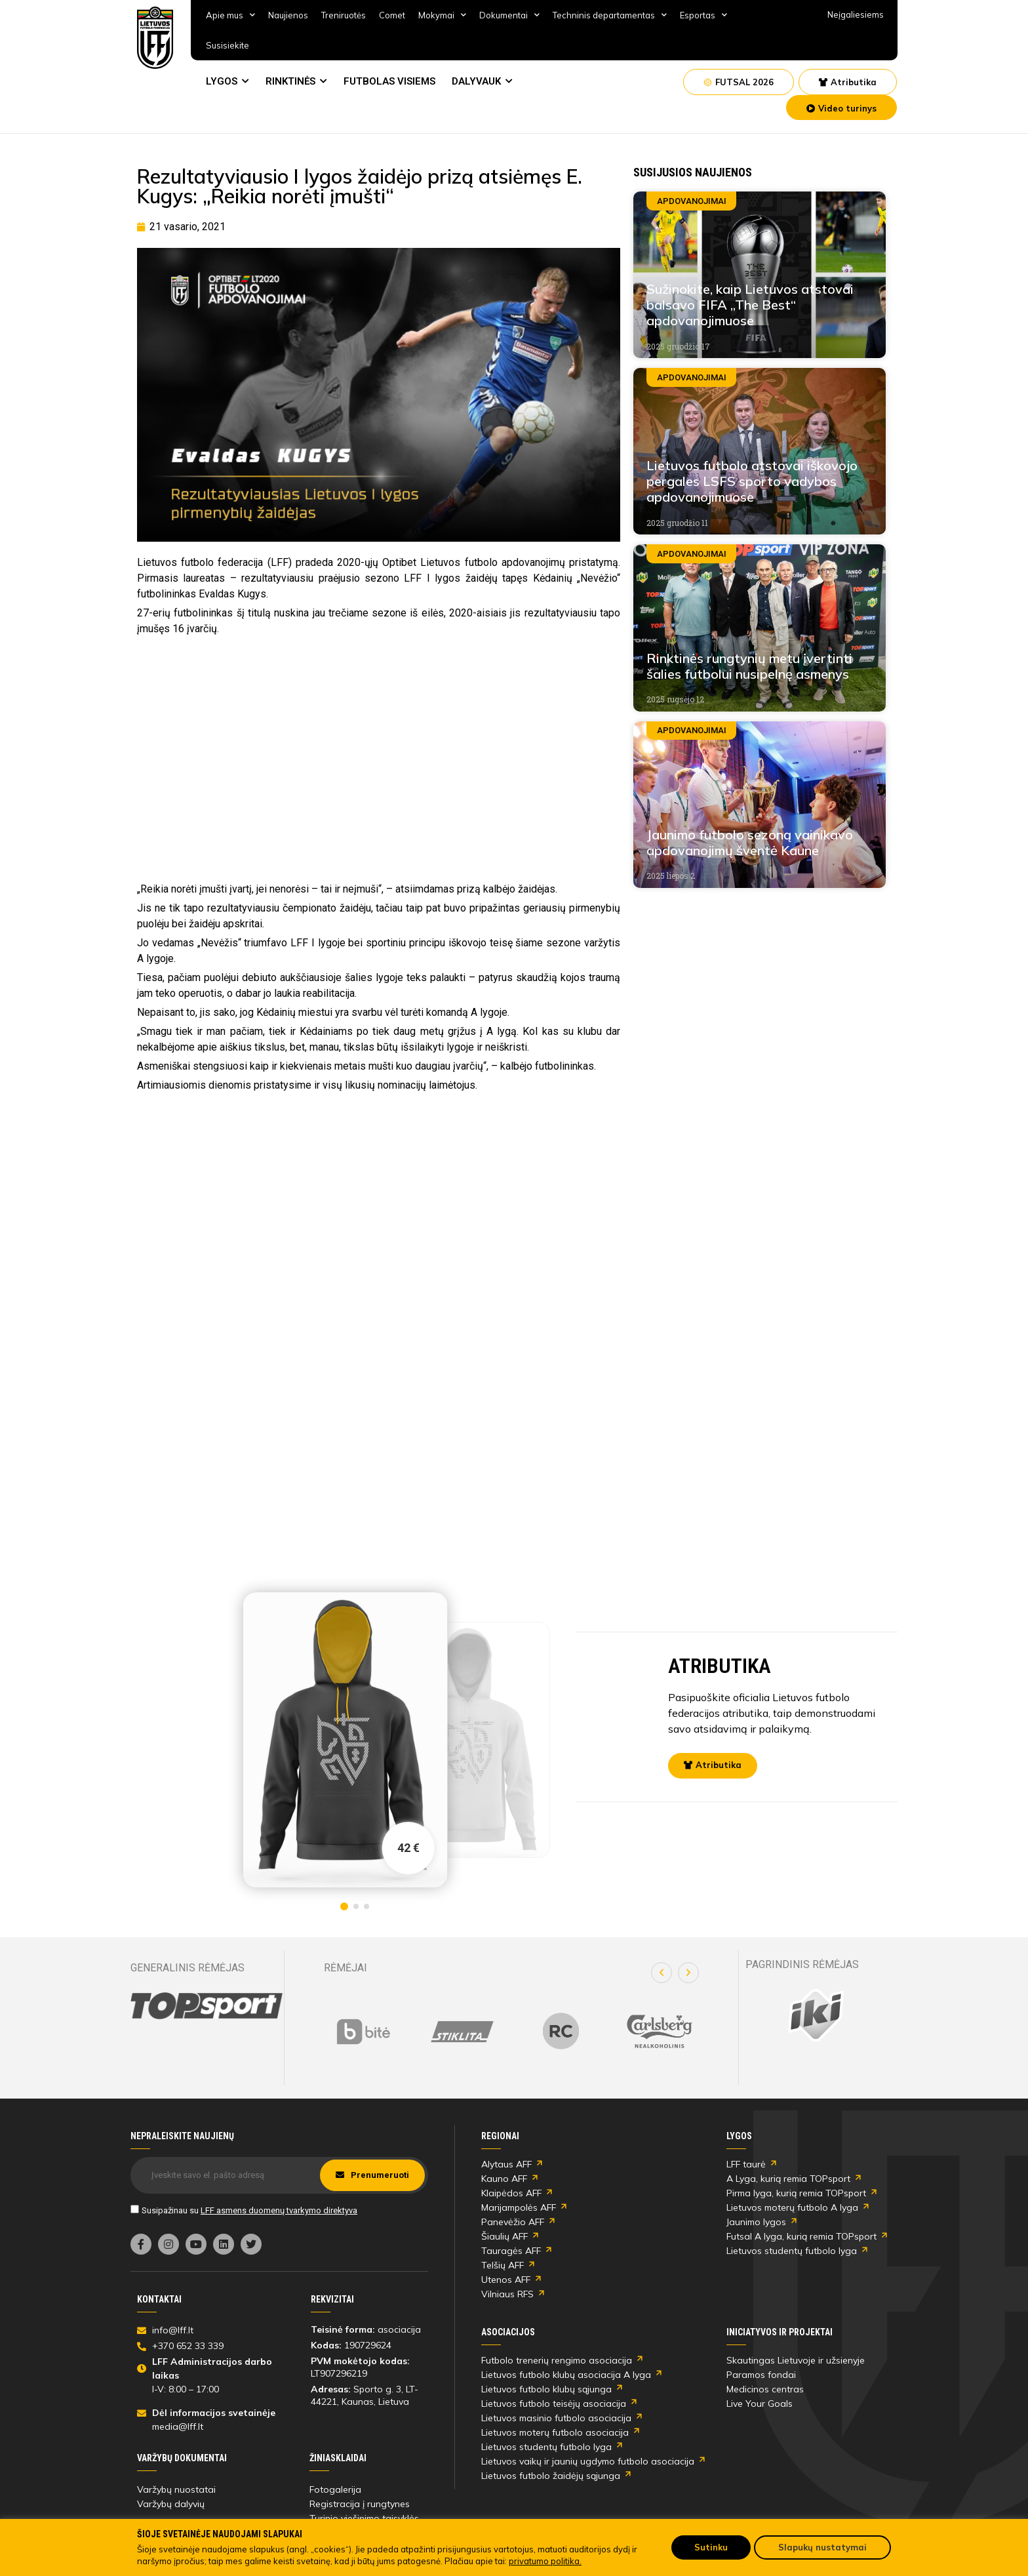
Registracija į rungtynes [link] (359, 2504)
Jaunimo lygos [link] (756, 2222)
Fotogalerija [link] (335, 2489)
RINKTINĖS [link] (290, 81)
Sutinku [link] (711, 2547)
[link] (155, 38)
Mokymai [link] (442, 14)
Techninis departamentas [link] (610, 14)
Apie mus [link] (230, 14)
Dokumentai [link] (509, 14)
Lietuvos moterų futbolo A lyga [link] (792, 2207)
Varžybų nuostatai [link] (176, 2489)
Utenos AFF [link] (505, 2279)
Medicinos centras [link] (765, 2389)
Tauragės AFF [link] (511, 2251)
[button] (661, 1972)
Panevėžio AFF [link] (512, 2222)
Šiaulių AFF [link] (504, 2236)
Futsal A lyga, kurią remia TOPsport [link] (801, 2236)
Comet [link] (392, 15)
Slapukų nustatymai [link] (822, 2547)
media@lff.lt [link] (177, 2426)
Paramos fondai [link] (761, 2375)
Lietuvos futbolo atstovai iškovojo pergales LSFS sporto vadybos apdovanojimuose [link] (752, 481)
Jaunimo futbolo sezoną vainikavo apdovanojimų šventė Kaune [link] (749, 842)
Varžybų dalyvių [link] (171, 2504)
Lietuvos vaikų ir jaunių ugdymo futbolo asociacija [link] (587, 2461)
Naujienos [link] (288, 15)
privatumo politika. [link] (545, 2561)
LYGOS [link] (221, 81)
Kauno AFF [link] (504, 2178)
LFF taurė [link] (746, 2164)
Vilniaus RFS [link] (507, 2294)
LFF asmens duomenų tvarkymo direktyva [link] (279, 2210)
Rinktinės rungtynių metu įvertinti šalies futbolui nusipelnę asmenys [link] (749, 666)
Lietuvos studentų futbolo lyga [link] (791, 2251)
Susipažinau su (249, 2210)
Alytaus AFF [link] (506, 2164)
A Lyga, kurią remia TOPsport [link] (788, 2178)
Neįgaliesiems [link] (855, 14)
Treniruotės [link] (343, 15)
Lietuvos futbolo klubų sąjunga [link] (546, 2389)
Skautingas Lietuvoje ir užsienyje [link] (795, 2360)
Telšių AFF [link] (502, 2265)
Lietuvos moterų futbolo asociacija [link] (555, 2432)
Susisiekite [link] (227, 45)
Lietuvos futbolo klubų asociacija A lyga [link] (566, 2375)
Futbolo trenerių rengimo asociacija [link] (556, 2360)
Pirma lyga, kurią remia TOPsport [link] (796, 2193)
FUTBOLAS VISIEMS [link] (389, 81)
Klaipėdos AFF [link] (511, 2193)
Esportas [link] (703, 14)
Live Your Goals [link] (759, 2403)
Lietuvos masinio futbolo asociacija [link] (556, 2418)
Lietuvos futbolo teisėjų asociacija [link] (553, 2403)
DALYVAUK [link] (476, 81)
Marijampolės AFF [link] (518, 2207)
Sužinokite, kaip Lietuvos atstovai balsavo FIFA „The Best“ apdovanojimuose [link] (750, 305)
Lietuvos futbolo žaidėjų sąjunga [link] (550, 2476)
